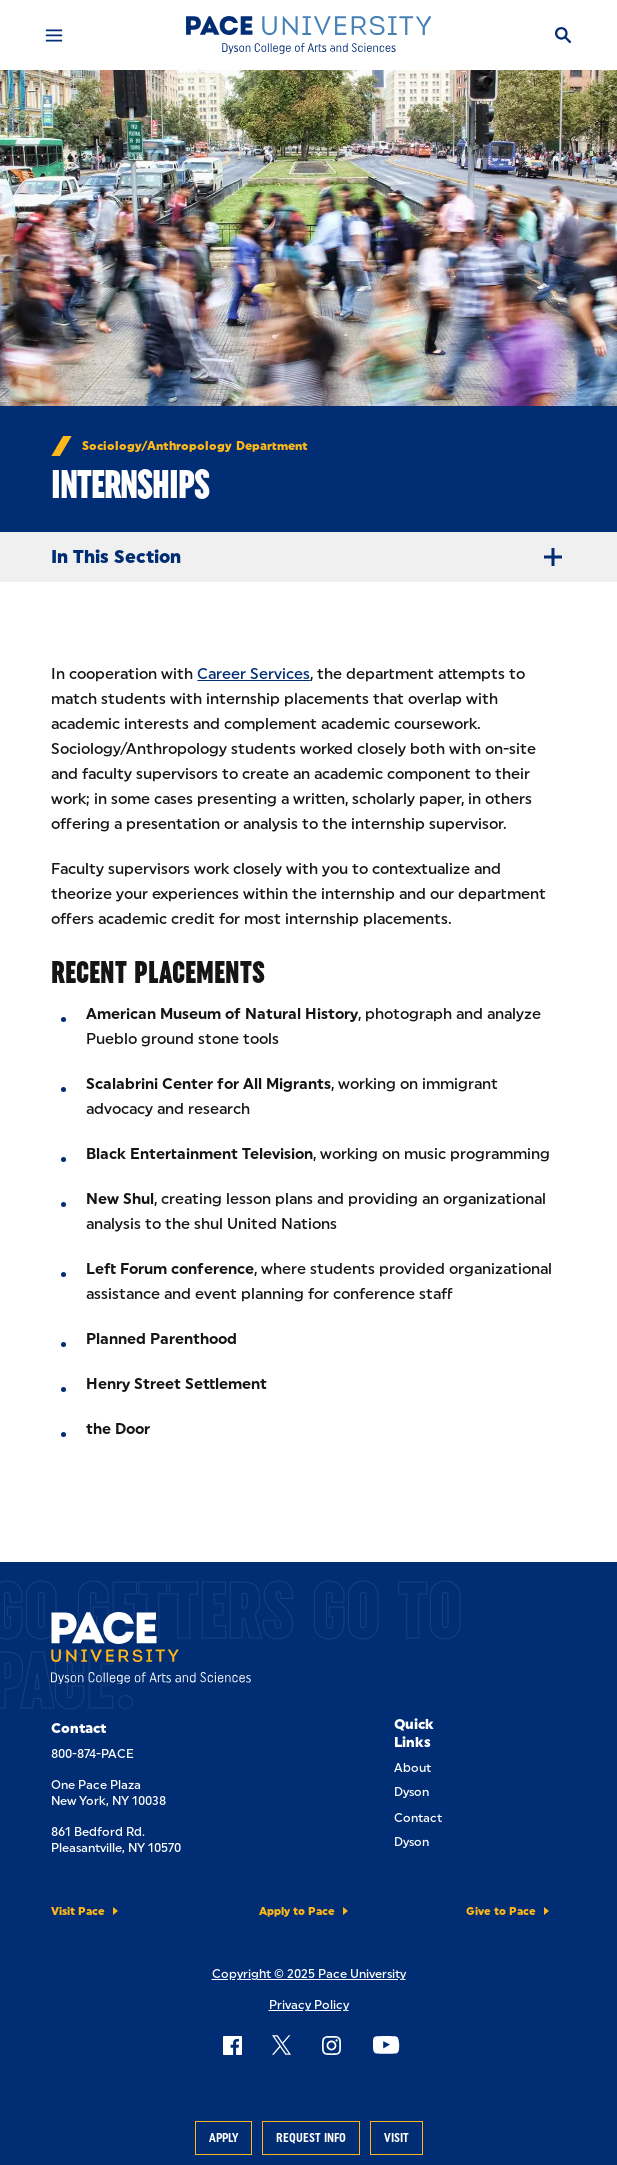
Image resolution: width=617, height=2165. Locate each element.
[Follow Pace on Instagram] (331, 2045)
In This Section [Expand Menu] (314, 557)
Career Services (253, 674)
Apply (223, 2138)
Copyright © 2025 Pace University (309, 1974)
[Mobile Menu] (54, 35)
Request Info (311, 2138)
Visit (396, 2138)
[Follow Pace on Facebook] (232, 2045)
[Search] (563, 35)
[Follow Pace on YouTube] (386, 2045)
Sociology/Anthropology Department (195, 446)
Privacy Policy (309, 2005)
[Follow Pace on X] (281, 2045)
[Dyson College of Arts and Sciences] (308, 35)
